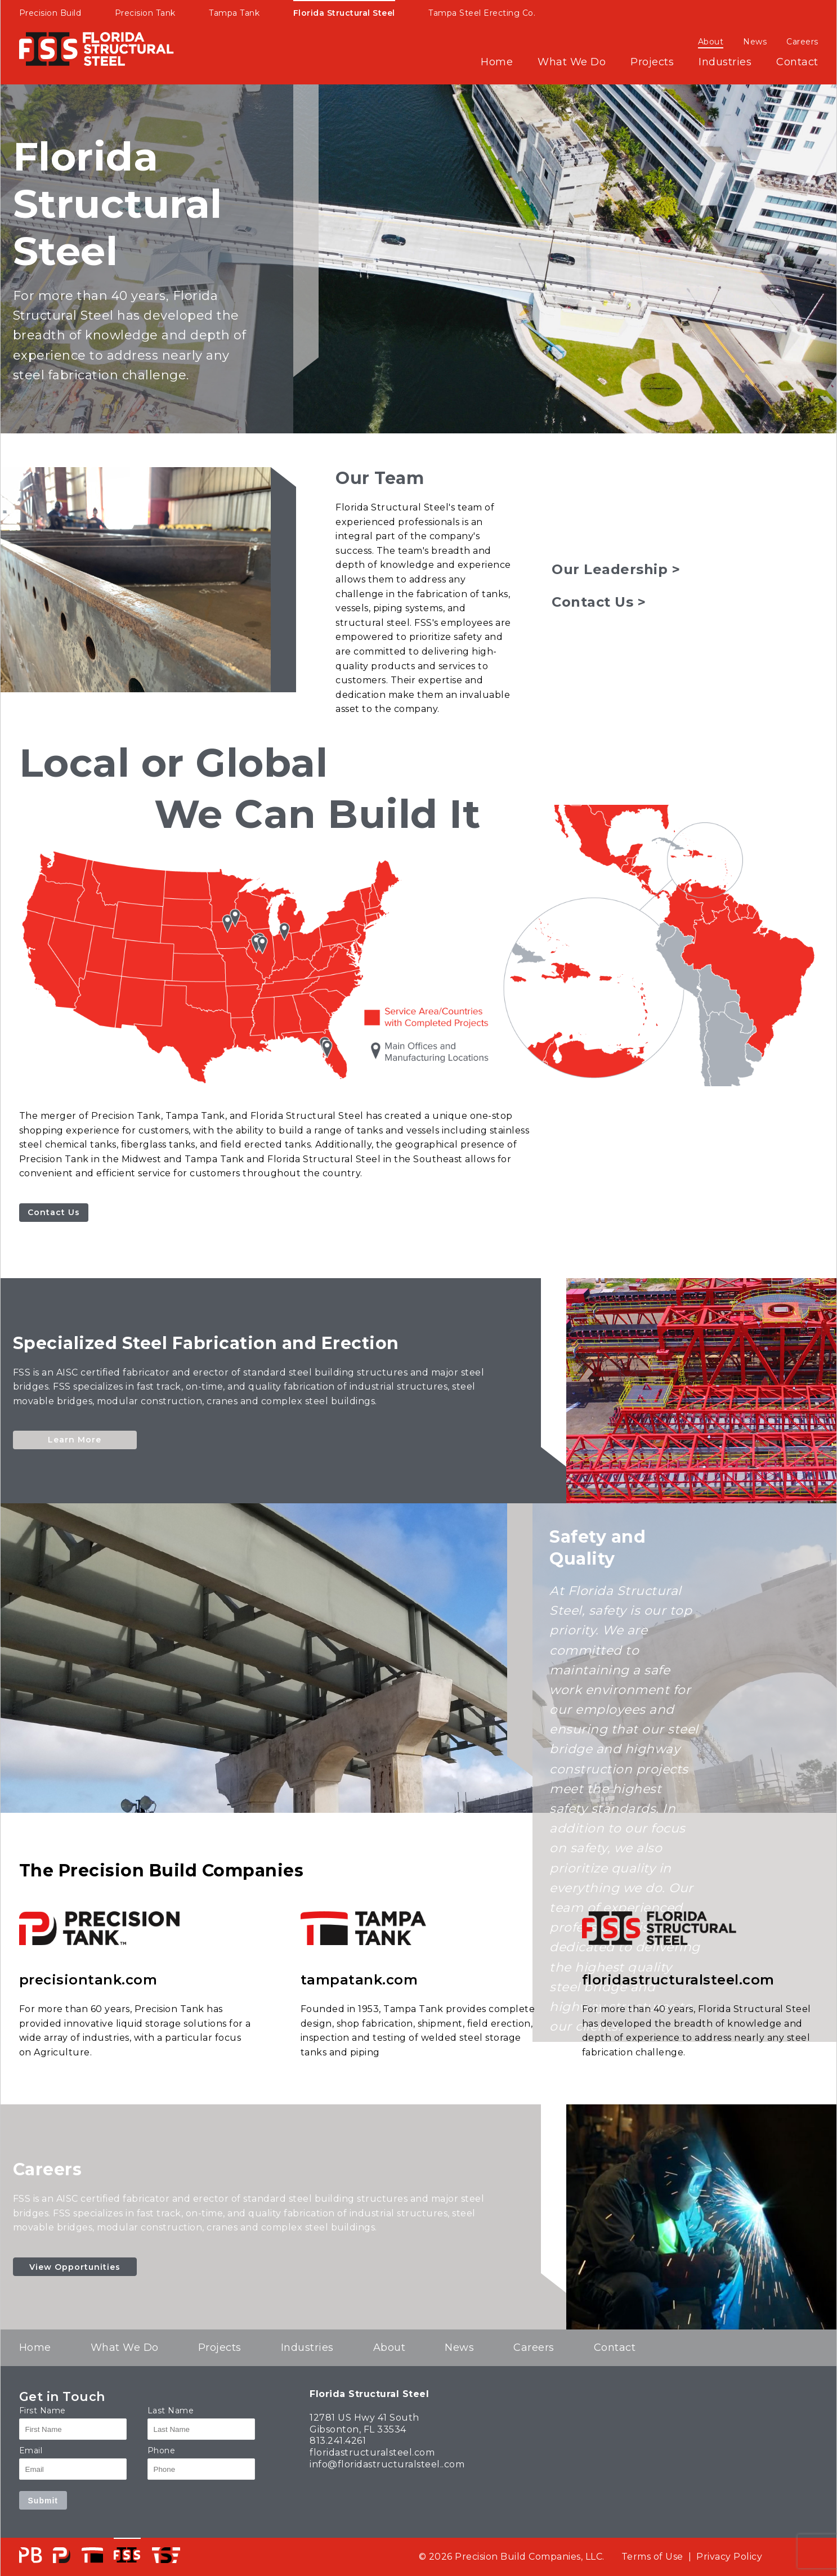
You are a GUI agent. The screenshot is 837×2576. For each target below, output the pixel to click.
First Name (42, 2410)
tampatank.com (359, 1980)
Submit (43, 2500)
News (755, 42)
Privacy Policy (729, 2556)
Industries (725, 62)
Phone (161, 2450)
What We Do (572, 62)
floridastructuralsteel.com (678, 1980)
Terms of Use (652, 2556)
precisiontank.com (88, 1980)
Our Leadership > (616, 569)
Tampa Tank (234, 13)
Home (497, 62)
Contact (797, 62)
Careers (802, 42)
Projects (652, 62)
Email (31, 2450)
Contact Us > (599, 602)
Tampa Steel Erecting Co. (481, 13)
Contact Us (54, 1212)
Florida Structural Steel (344, 13)
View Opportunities (74, 2267)
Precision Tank (145, 13)
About (711, 42)
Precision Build (50, 13)
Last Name (170, 2410)
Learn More (74, 1440)
